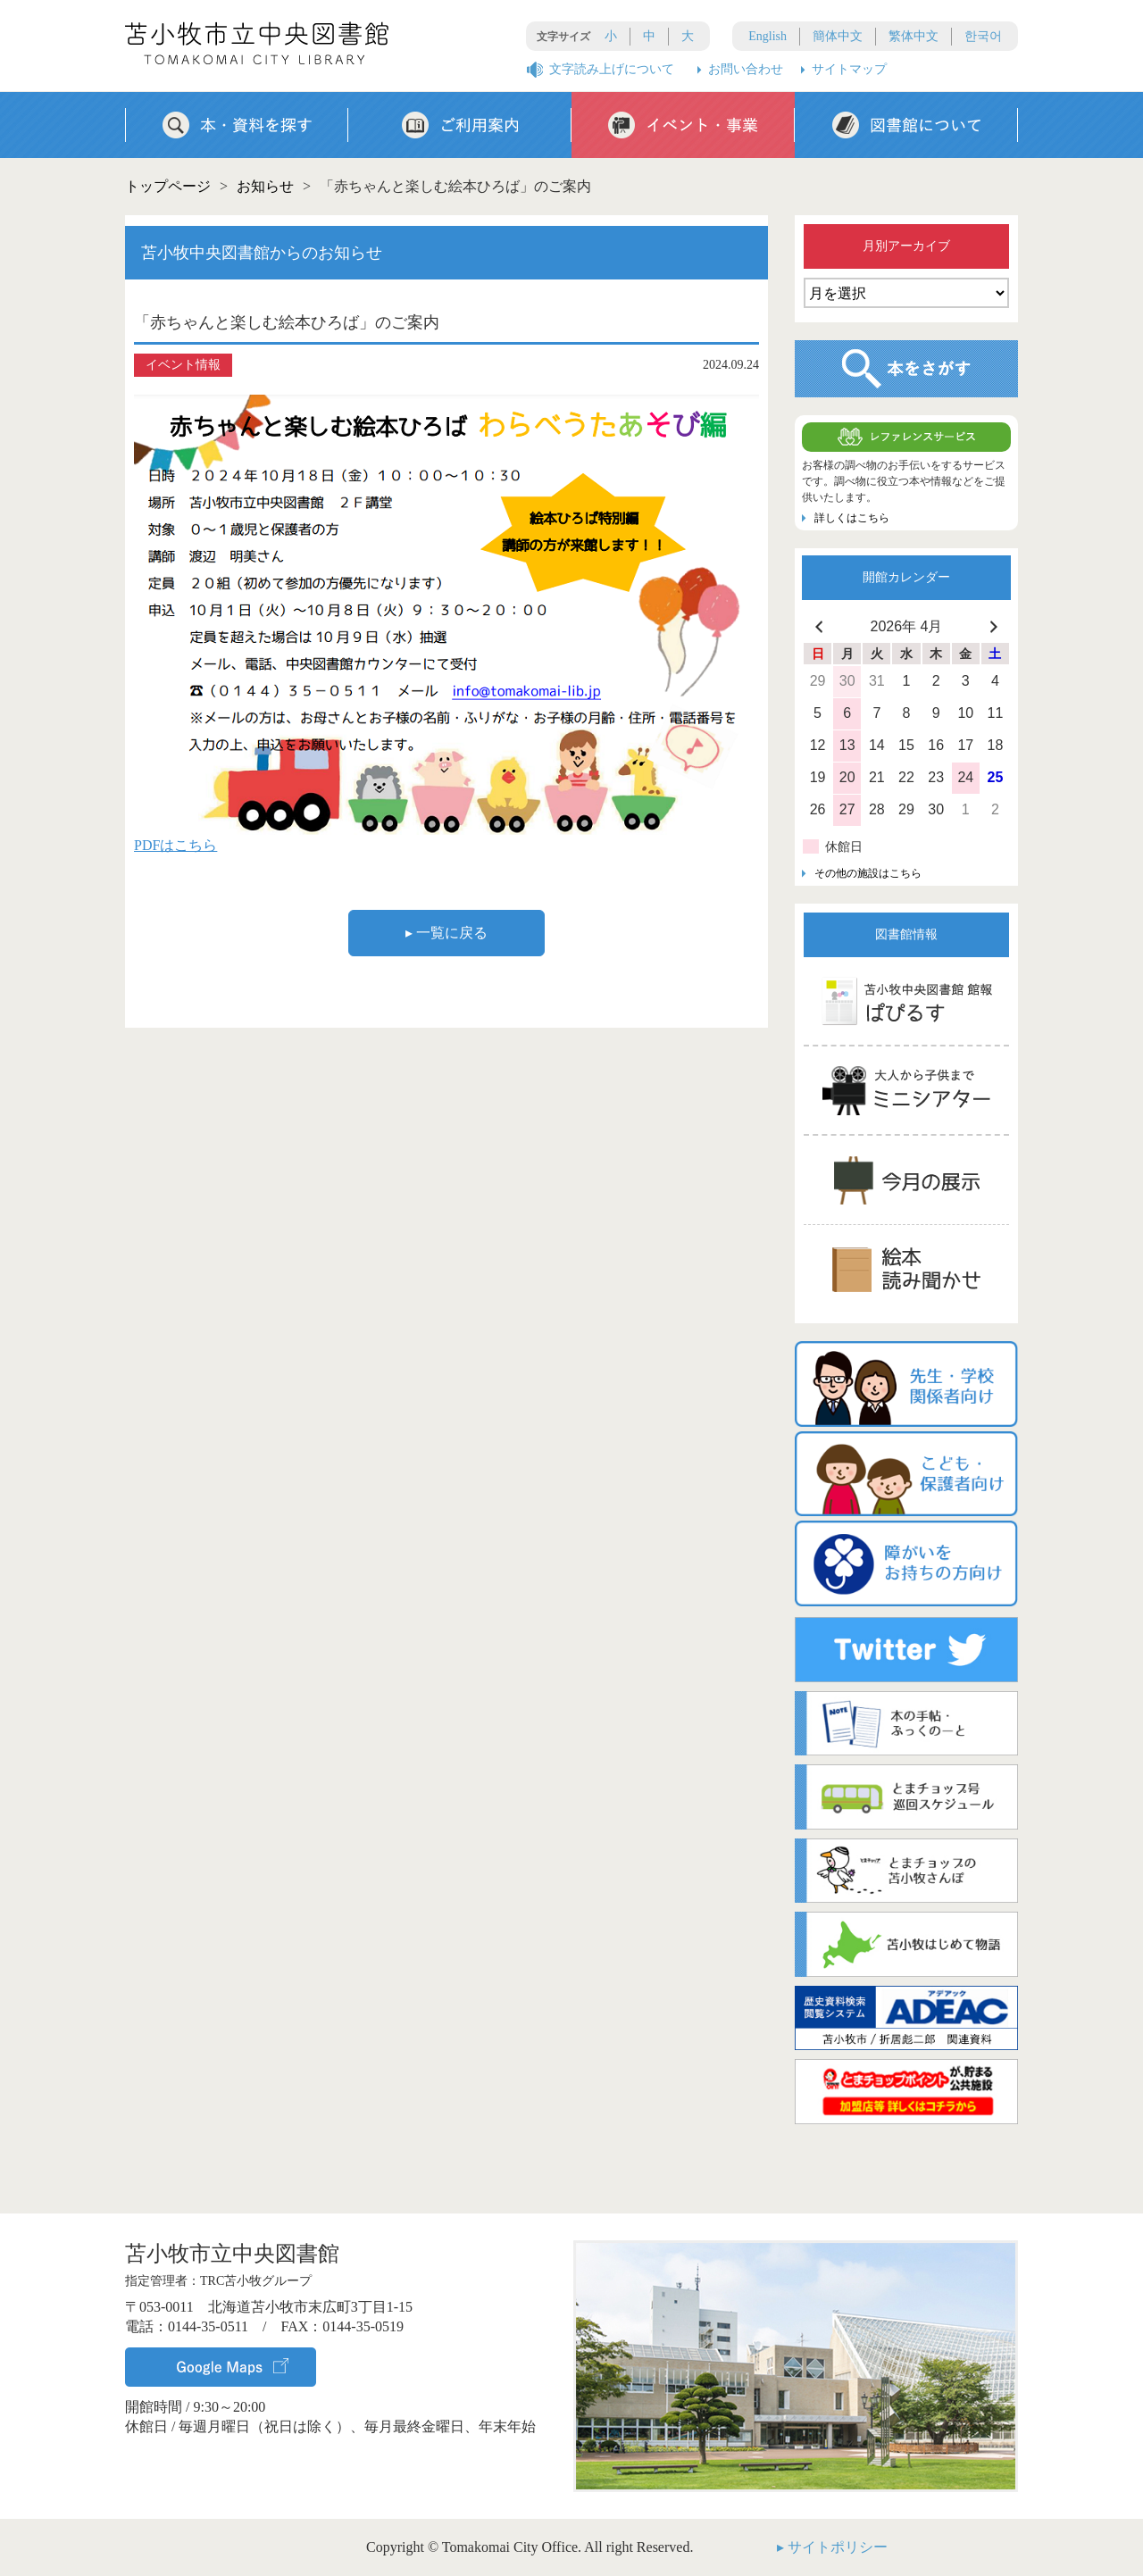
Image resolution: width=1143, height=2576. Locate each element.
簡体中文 (838, 36)
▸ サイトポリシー (832, 2547)
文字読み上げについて (611, 69)
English (767, 36)
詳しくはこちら (851, 518)
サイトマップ (849, 69)
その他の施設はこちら (868, 873)
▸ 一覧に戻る (446, 932)
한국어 (983, 36)
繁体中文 (914, 36)
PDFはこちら (175, 845)
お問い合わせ (745, 69)
